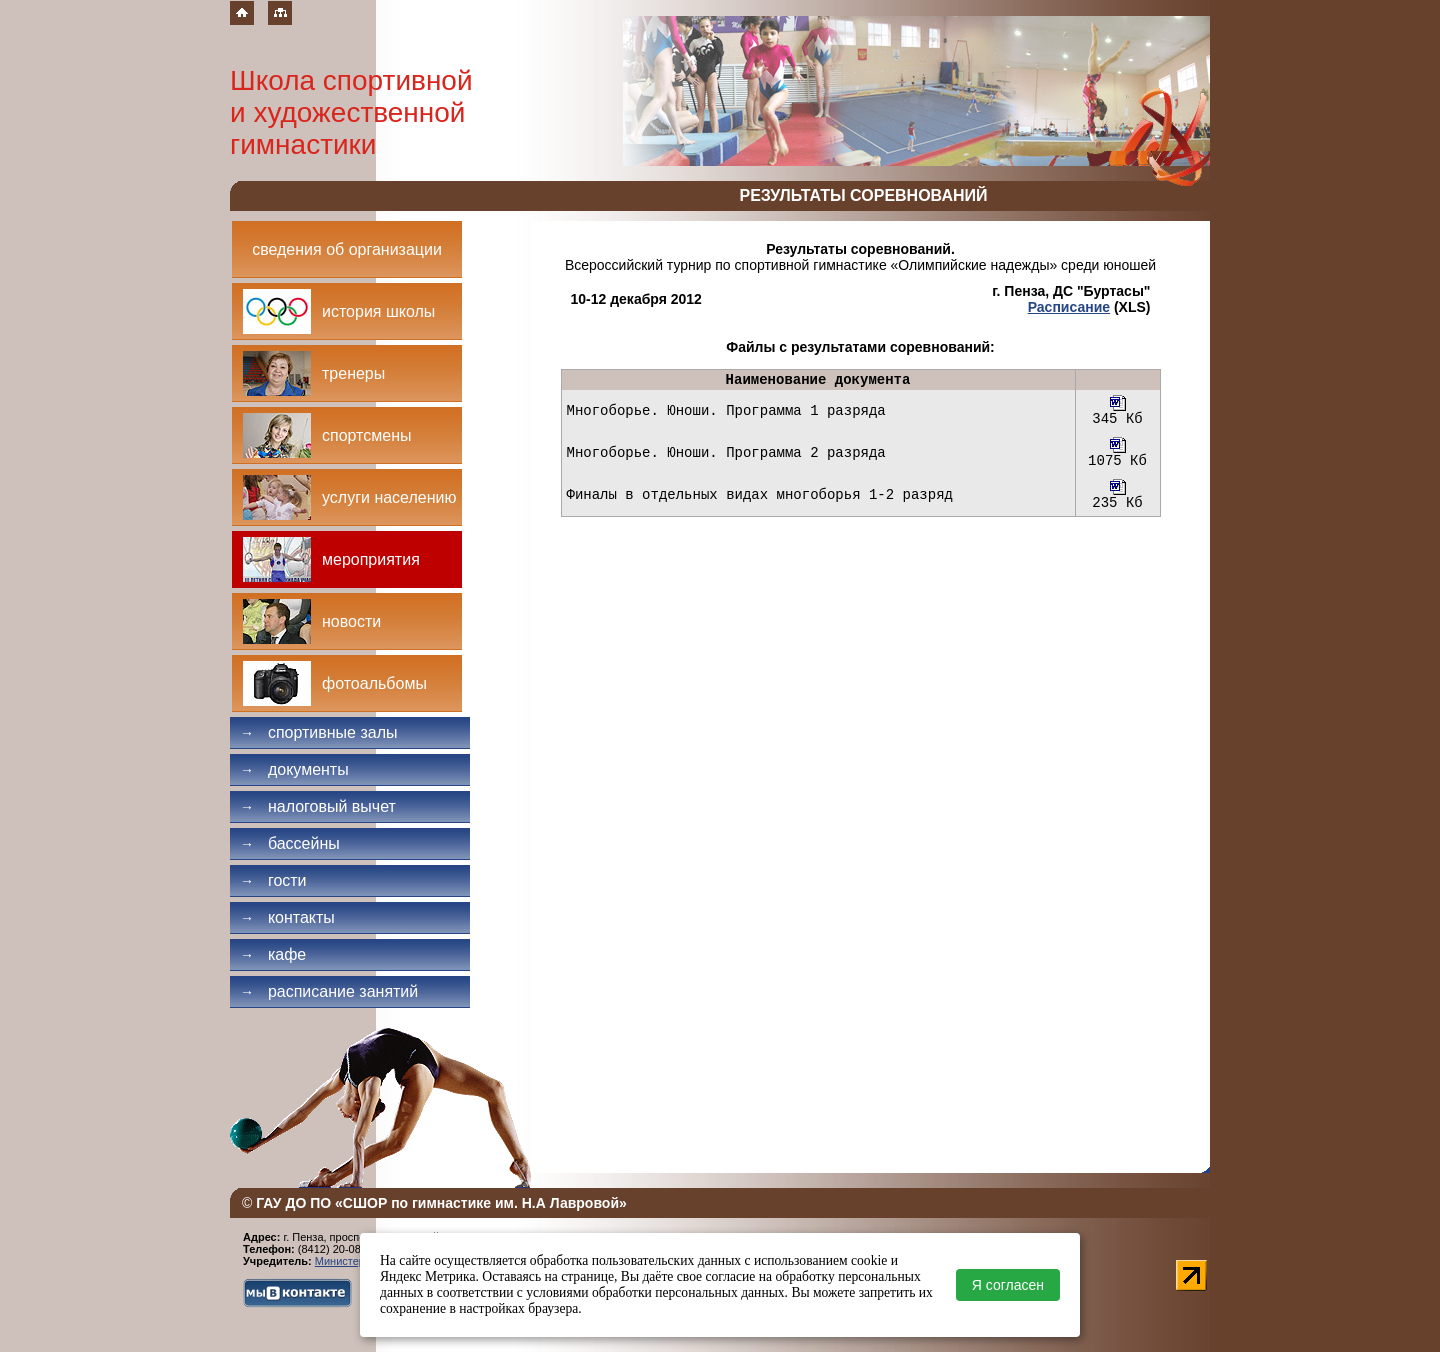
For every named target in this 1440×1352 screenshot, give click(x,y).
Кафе (273, 954)
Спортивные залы (319, 732)
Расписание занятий (329, 991)
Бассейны (290, 843)
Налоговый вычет (318, 806)
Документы (294, 769)
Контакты (287, 917)
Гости (273, 880)
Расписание (1069, 307)
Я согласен (1008, 1285)
